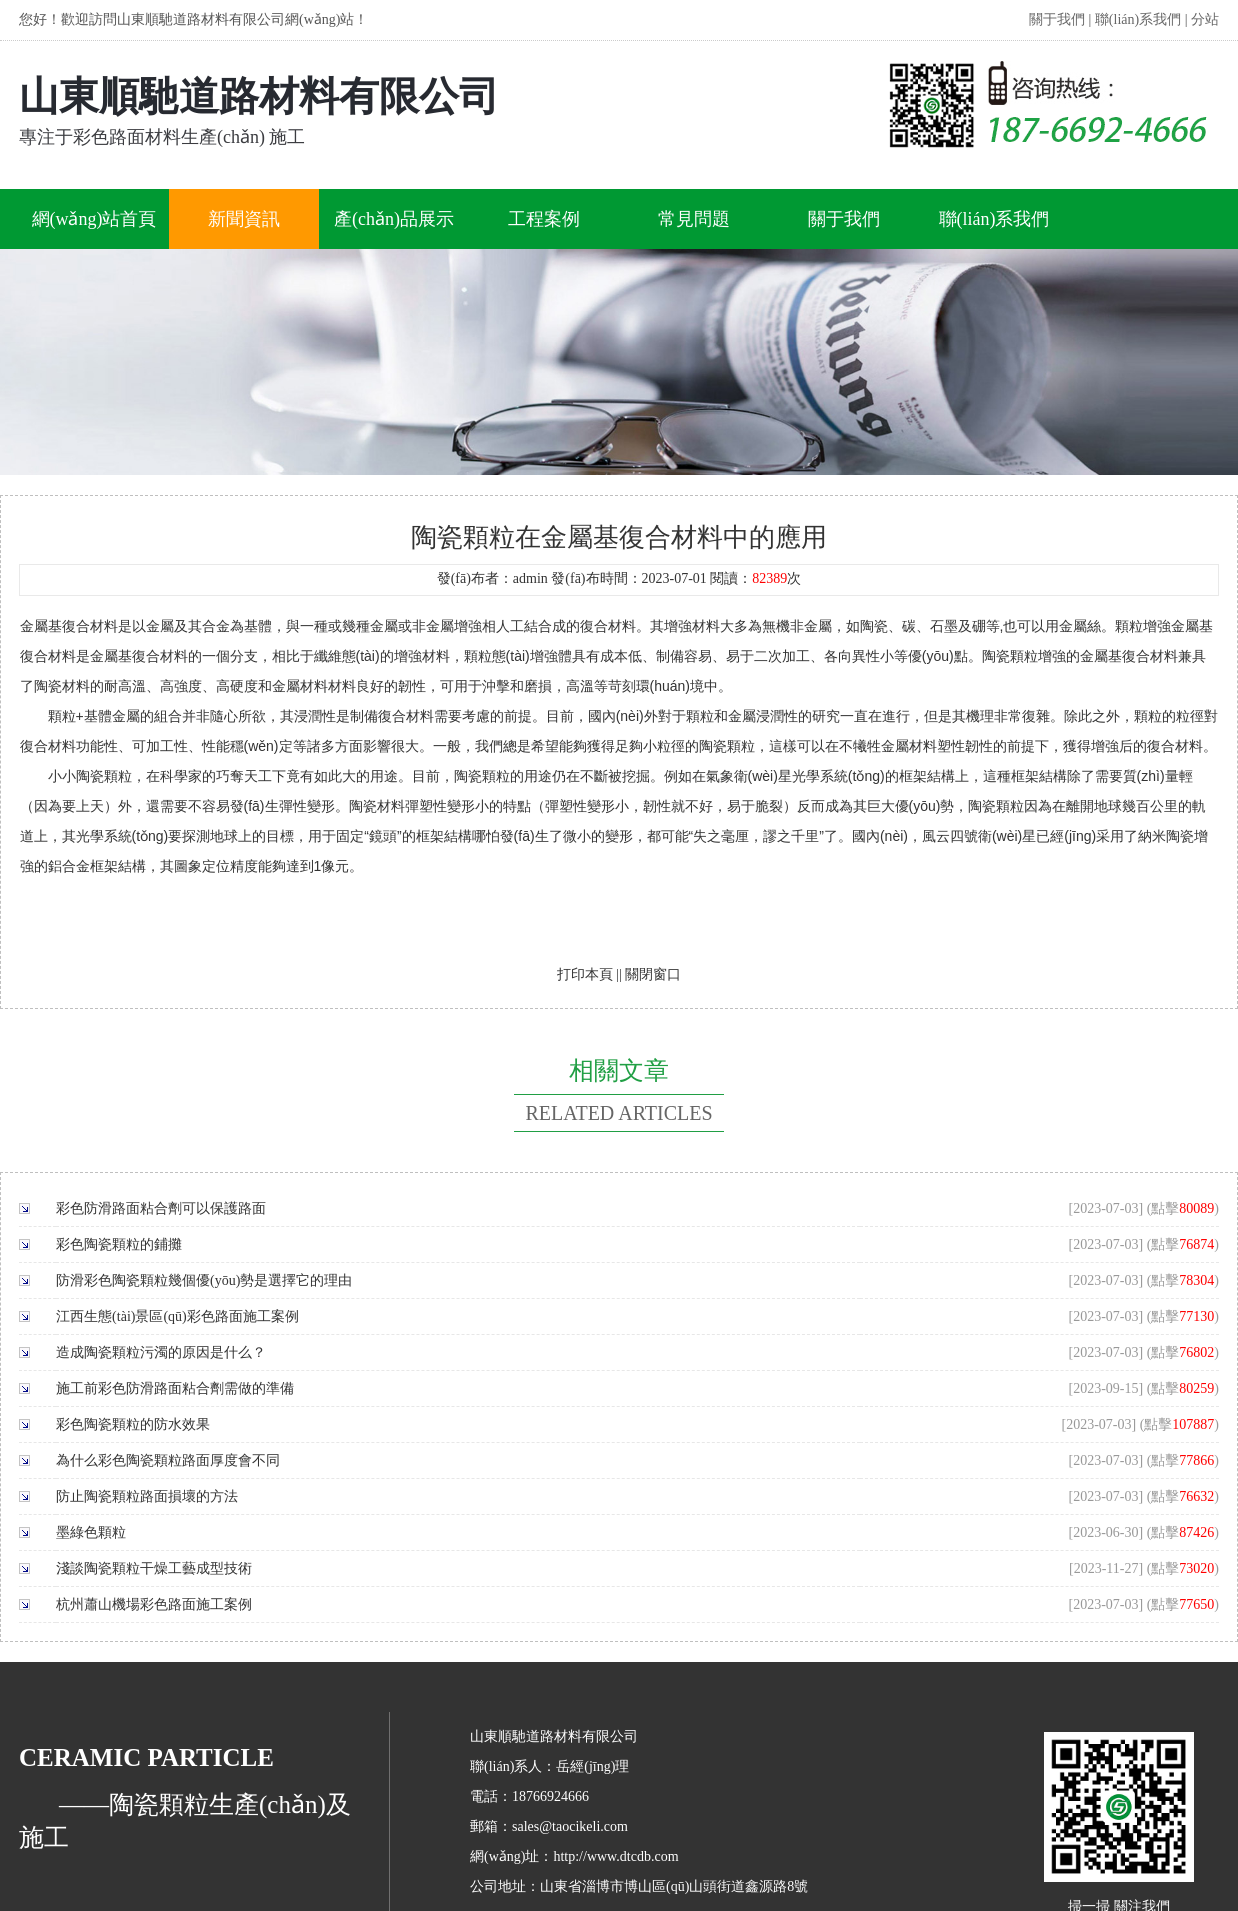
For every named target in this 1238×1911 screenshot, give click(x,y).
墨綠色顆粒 (91, 1532)
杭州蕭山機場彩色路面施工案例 (154, 1604)
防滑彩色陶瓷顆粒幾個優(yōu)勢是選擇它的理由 (204, 1280)
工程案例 (544, 219)
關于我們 (1057, 19)
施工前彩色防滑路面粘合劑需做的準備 (175, 1388)
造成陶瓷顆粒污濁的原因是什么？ (161, 1352)
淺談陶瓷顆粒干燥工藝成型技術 (154, 1568)
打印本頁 (585, 974)
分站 (1205, 19)
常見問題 (694, 219)
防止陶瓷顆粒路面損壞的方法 (147, 1496)
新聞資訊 (244, 219)
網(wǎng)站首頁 (94, 219)
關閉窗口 (653, 974)
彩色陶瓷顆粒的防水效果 (133, 1424)
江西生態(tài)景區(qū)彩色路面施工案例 (177, 1316)
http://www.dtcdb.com (615, 1856)
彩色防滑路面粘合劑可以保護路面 (161, 1208)
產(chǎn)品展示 (394, 219)
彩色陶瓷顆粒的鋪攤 (119, 1244)
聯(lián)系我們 (1138, 19)
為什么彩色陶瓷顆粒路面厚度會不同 (168, 1460)
